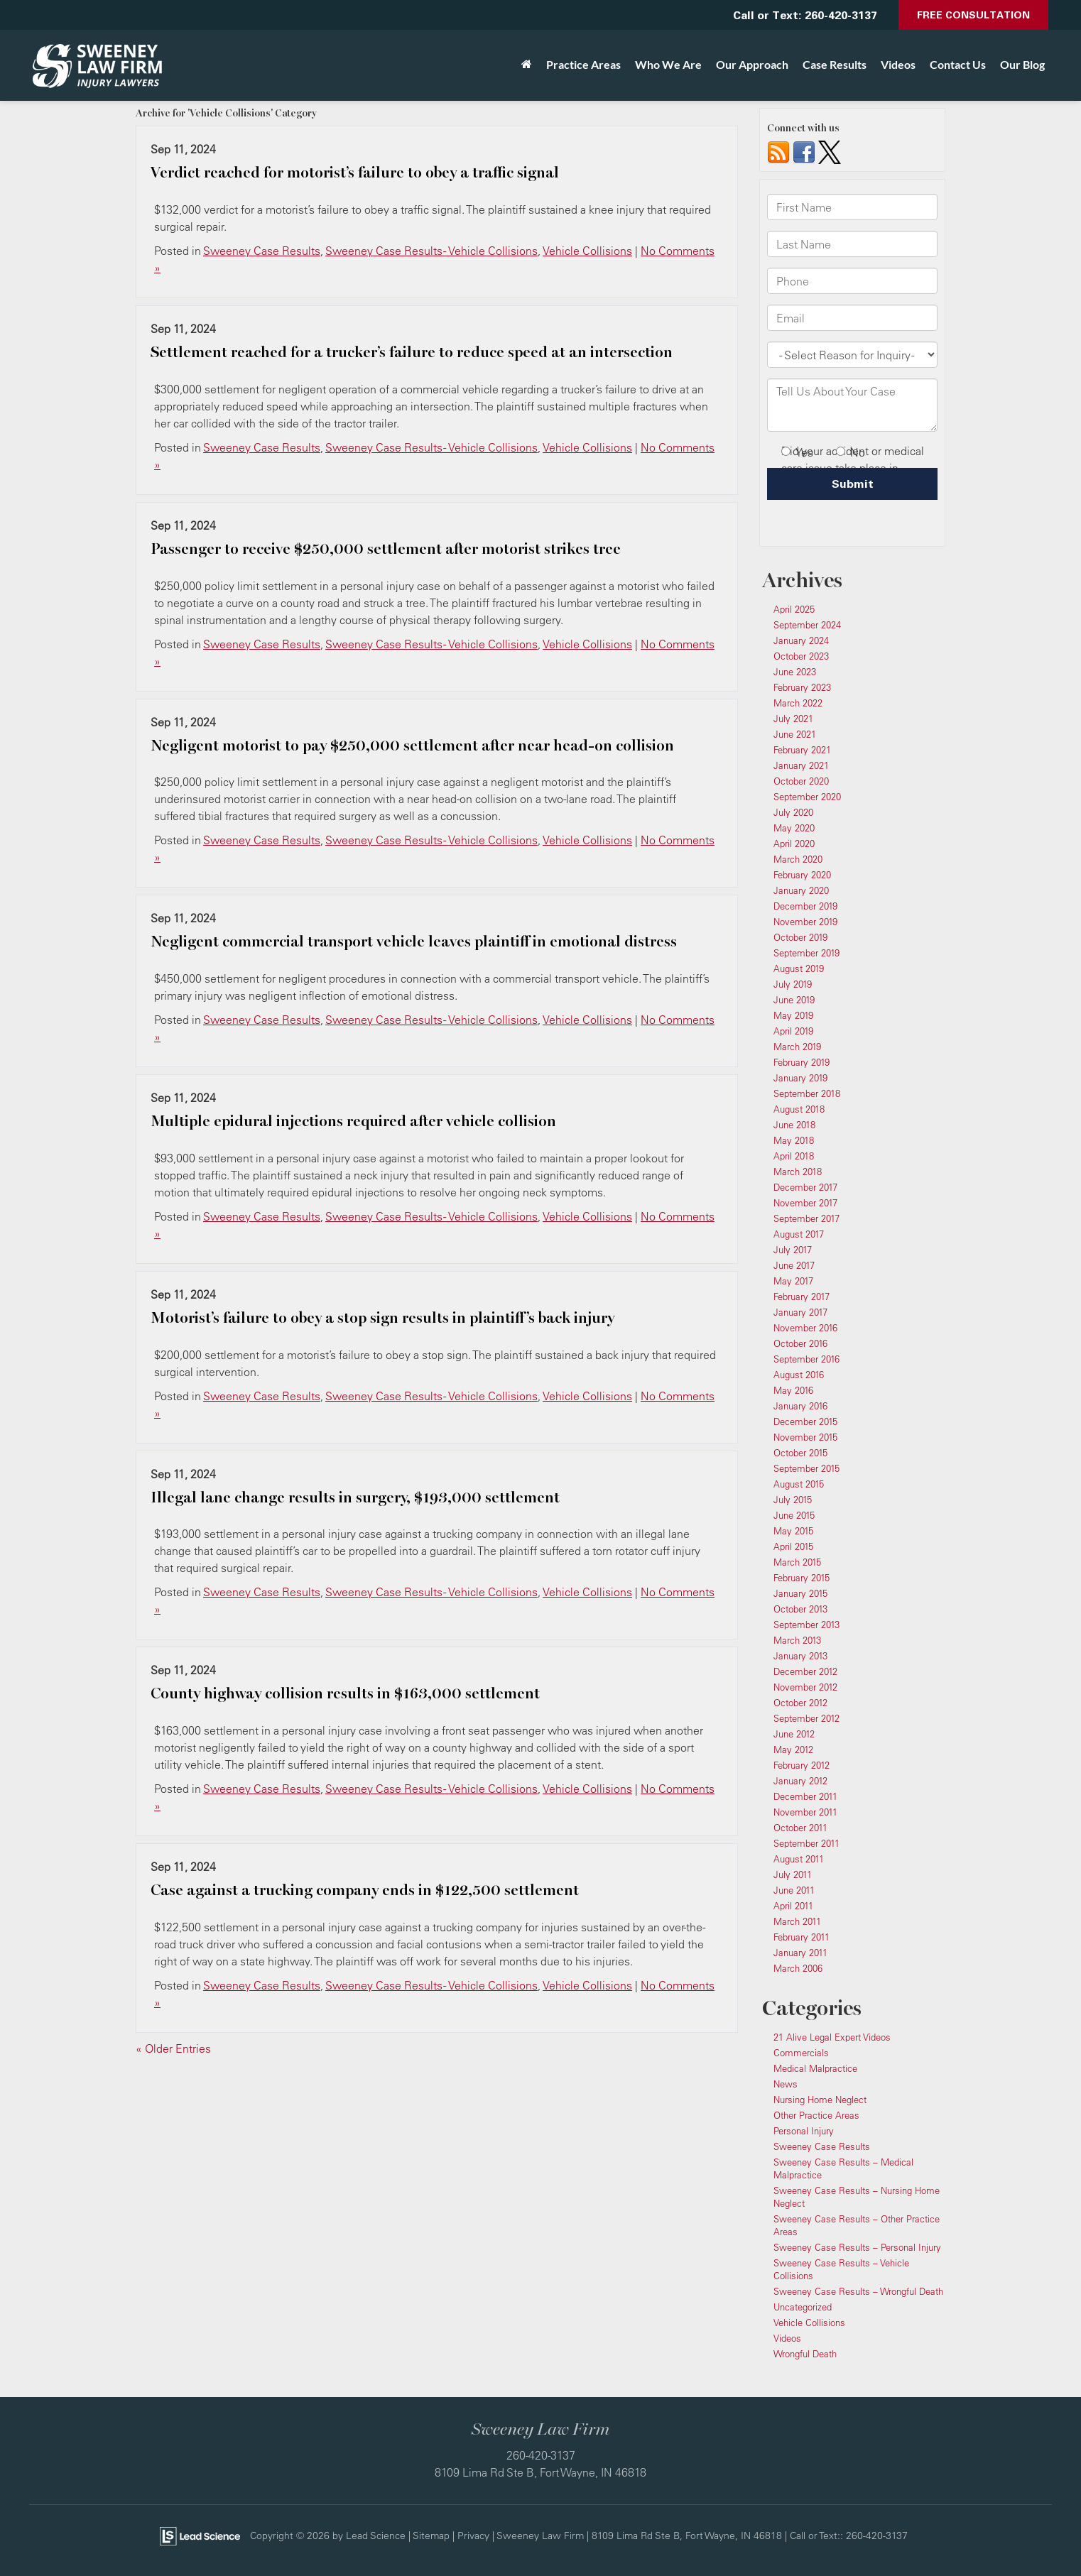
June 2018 (794, 1124)
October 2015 (800, 1452)
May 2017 (793, 1281)
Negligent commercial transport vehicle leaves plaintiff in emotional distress (414, 941)
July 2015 (792, 1499)
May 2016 (793, 1390)
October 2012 (800, 1702)
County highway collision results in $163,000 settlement (345, 1693)
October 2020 (801, 781)
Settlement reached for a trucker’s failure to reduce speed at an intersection (412, 352)
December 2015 (805, 1421)
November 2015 (805, 1437)
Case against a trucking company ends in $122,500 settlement (365, 1890)
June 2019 (794, 999)
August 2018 (799, 1109)
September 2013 (806, 1624)
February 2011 (801, 1937)
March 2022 (797, 703)
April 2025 (794, 609)
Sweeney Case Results (261, 251)
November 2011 (805, 1812)
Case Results (835, 64)
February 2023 (802, 687)
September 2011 (806, 1843)
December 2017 (805, 1187)
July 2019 (792, 984)
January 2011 (800, 1952)
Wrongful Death (805, 2353)
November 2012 (805, 1687)
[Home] (526, 65)
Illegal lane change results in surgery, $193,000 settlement (355, 1497)
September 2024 (807, 625)
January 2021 (801, 765)
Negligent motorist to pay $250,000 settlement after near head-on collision (412, 745)
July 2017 (792, 1249)
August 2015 (798, 1484)
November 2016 (805, 1327)
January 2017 (800, 1312)
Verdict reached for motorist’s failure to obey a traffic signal (355, 172)
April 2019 (793, 1031)
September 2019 (806, 953)
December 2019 (805, 906)
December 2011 (805, 1796)
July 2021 (793, 718)
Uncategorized (802, 2307)
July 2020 (793, 812)
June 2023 (794, 671)
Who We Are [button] (668, 64)
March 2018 (797, 1171)
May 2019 (793, 1015)
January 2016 (800, 1406)
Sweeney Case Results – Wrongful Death (858, 2291)
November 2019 (805, 921)
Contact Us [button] (958, 64)
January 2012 (800, 1780)
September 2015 (806, 1468)
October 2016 (800, 1343)
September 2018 (806, 1093)
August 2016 (798, 1374)
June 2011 (794, 1890)
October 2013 (800, 1609)
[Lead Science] (200, 2535)
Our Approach (752, 64)
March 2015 (797, 1562)
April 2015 (793, 1546)
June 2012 (794, 1734)
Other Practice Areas (816, 2115)
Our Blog (1022, 64)
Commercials (801, 2052)
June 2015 (794, 1515)
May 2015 (793, 1531)
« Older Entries (173, 2048)
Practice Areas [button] (583, 64)
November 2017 (805, 1202)
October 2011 (800, 1827)
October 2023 (801, 656)
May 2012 (793, 1749)
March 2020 (797, 859)
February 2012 (801, 1765)
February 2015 (801, 1577)
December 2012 (805, 1671)
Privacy (473, 2535)
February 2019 (801, 1062)
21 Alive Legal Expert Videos (832, 2037)
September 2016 (806, 1359)
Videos (898, 64)
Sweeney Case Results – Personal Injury (857, 2247)
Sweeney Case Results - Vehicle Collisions (431, 251)
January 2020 (801, 890)
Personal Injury (803, 2130)
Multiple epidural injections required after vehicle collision (353, 1121)
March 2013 (797, 1640)
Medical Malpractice (815, 2068)
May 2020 (794, 828)
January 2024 (801, 640)
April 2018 (793, 1156)
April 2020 (794, 843)
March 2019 (797, 1046)
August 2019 (798, 968)
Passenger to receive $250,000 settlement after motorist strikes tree (386, 549)
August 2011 (798, 1859)
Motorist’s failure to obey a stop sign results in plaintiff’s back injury (382, 1318)
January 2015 (800, 1593)
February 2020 (802, 874)
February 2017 (801, 1296)
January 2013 (800, 1655)
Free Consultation (973, 15)
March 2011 (797, 1921)
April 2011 (793, 1905)
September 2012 (806, 1718)
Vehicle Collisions (587, 251)
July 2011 (792, 1874)
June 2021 (794, 734)
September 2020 (807, 796)
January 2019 (800, 1078)
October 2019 (800, 937)
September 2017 (806, 1218)
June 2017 (794, 1265)
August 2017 (798, 1234)
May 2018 (793, 1140)
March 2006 (797, 1968)
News (785, 2084)
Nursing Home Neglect (820, 2099)
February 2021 (802, 749)
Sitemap (431, 2535)
